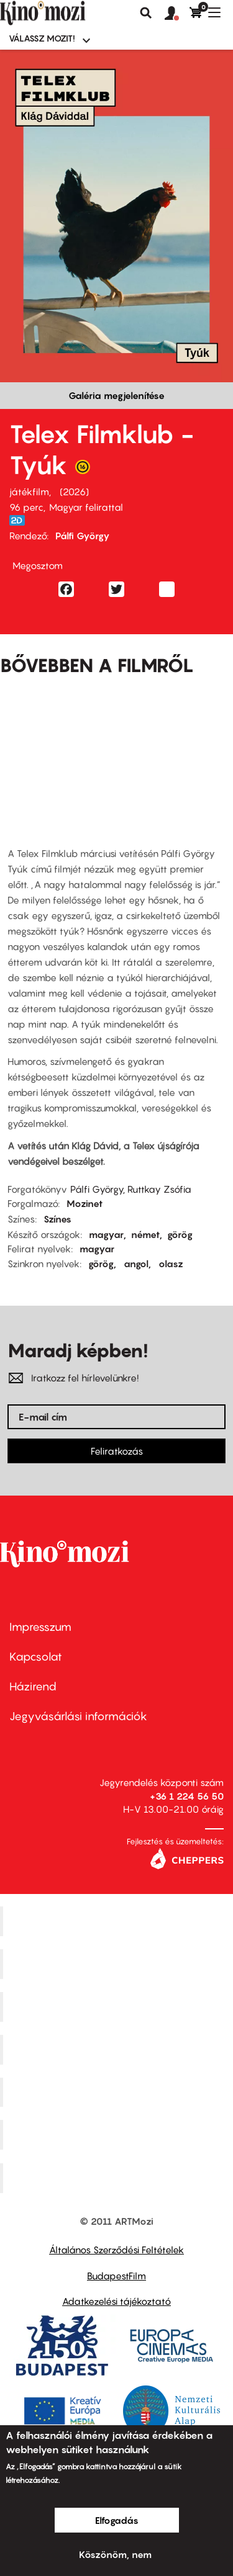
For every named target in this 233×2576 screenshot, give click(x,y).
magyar (106, 1234)
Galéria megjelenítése (116, 395)
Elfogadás (117, 2520)
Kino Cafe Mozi (118, 1964)
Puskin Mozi (118, 2049)
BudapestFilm (116, 2275)
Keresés (146, 13)
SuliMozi (118, 2092)
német (145, 1234)
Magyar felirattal (86, 507)
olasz (170, 1263)
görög (180, 1234)
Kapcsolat (35, 1656)
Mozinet (84, 1203)
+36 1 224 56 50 (187, 1796)
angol (136, 1263)
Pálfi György (82, 535)
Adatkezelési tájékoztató (116, 2301)
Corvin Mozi (118, 1921)
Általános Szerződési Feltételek (116, 2249)
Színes (57, 1218)
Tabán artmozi (118, 2135)
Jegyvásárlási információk (78, 1716)
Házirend (33, 1686)
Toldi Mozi (118, 2178)
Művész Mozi (118, 2006)
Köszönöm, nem (115, 2554)
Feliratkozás (117, 1450)
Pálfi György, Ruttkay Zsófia (130, 1189)
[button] (177, 14)
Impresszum (40, 1626)
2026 (74, 491)
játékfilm (29, 491)
